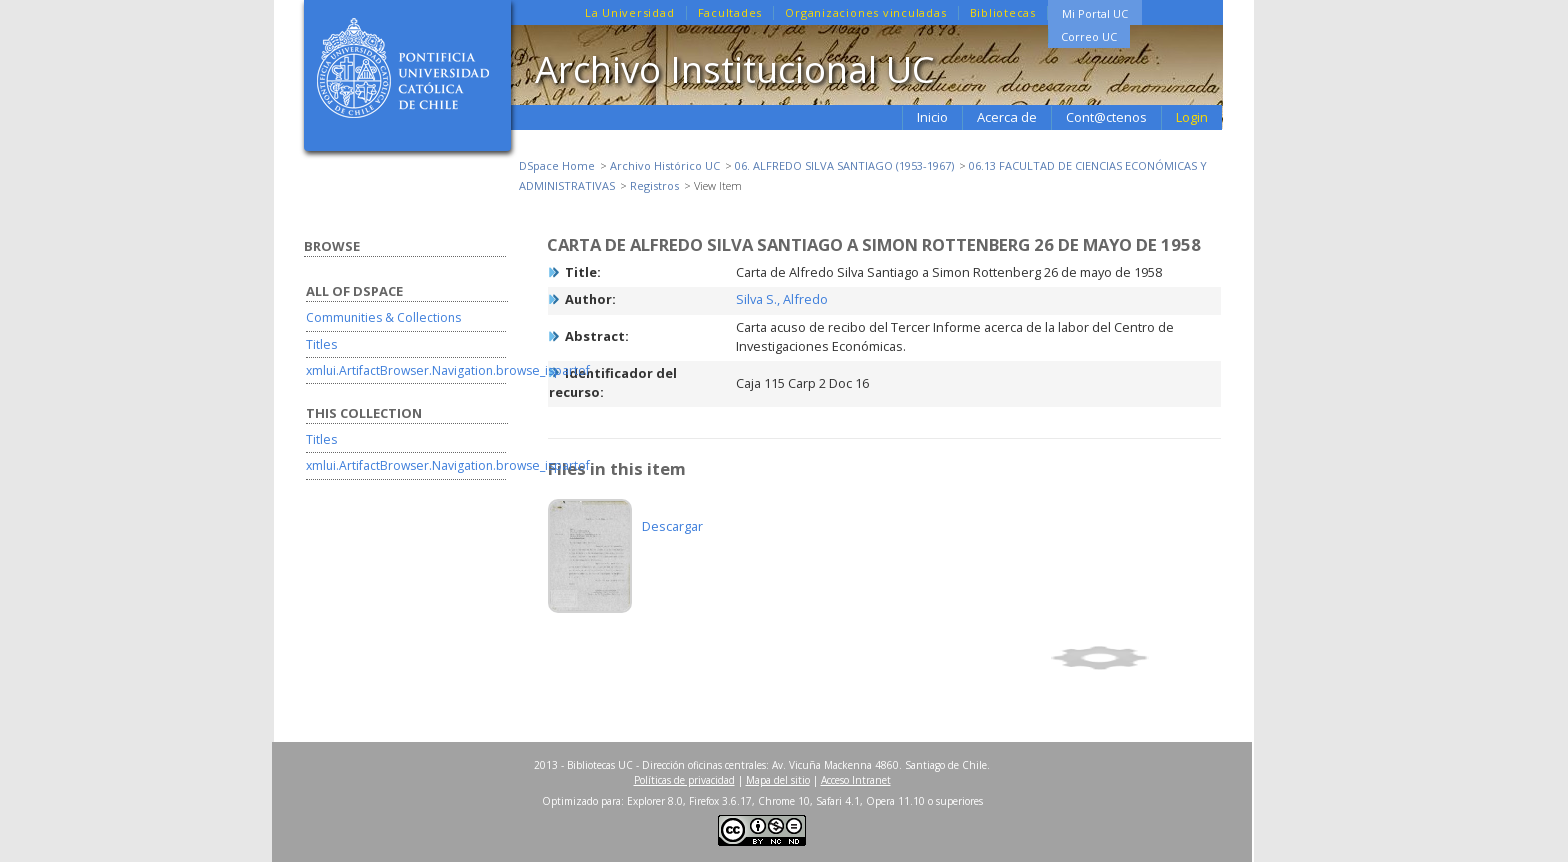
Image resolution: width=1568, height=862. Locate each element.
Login (1192, 117)
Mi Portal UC (1095, 13)
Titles (321, 344)
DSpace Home (557, 165)
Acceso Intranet (856, 780)
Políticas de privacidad (684, 780)
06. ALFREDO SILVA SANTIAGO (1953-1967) (844, 165)
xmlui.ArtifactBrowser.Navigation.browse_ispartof (448, 370)
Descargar (672, 526)
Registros (654, 185)
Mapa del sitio (778, 780)
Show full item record (1133, 658)
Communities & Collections (383, 317)
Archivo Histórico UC (665, 165)
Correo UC (1089, 36)
